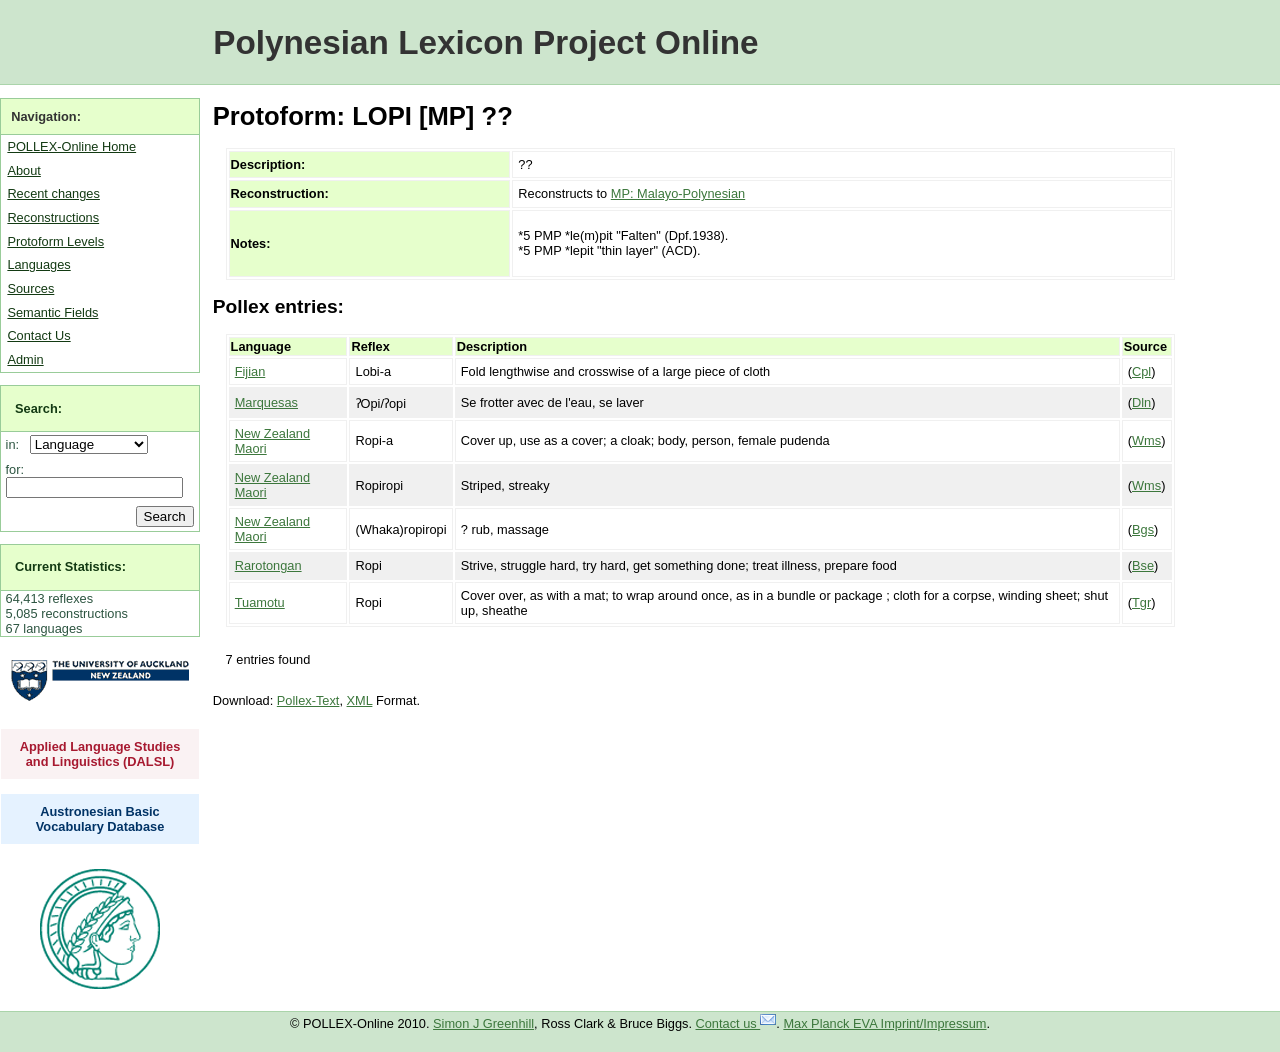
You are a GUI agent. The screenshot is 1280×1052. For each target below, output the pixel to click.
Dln (1141, 402)
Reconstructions (53, 217)
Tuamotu (260, 602)
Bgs (1143, 529)
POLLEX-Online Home (71, 146)
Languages (38, 264)
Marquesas (266, 402)
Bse (1143, 565)
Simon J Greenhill (483, 1023)
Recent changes (53, 193)
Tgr (1141, 602)
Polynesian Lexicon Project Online (485, 42)
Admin (25, 359)
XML (360, 700)
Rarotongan (268, 565)
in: (16, 444)
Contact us (736, 1023)
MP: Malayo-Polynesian (678, 193)
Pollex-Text (308, 700)
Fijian (250, 371)
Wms (1146, 440)
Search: (38, 408)
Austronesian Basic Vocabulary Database (100, 819)
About (23, 170)
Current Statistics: (70, 566)
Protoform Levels (55, 241)
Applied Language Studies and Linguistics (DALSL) (100, 754)
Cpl (1141, 371)
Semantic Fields (52, 312)
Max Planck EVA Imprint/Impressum (884, 1023)
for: (15, 469)
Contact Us (38, 335)
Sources (30, 288)
